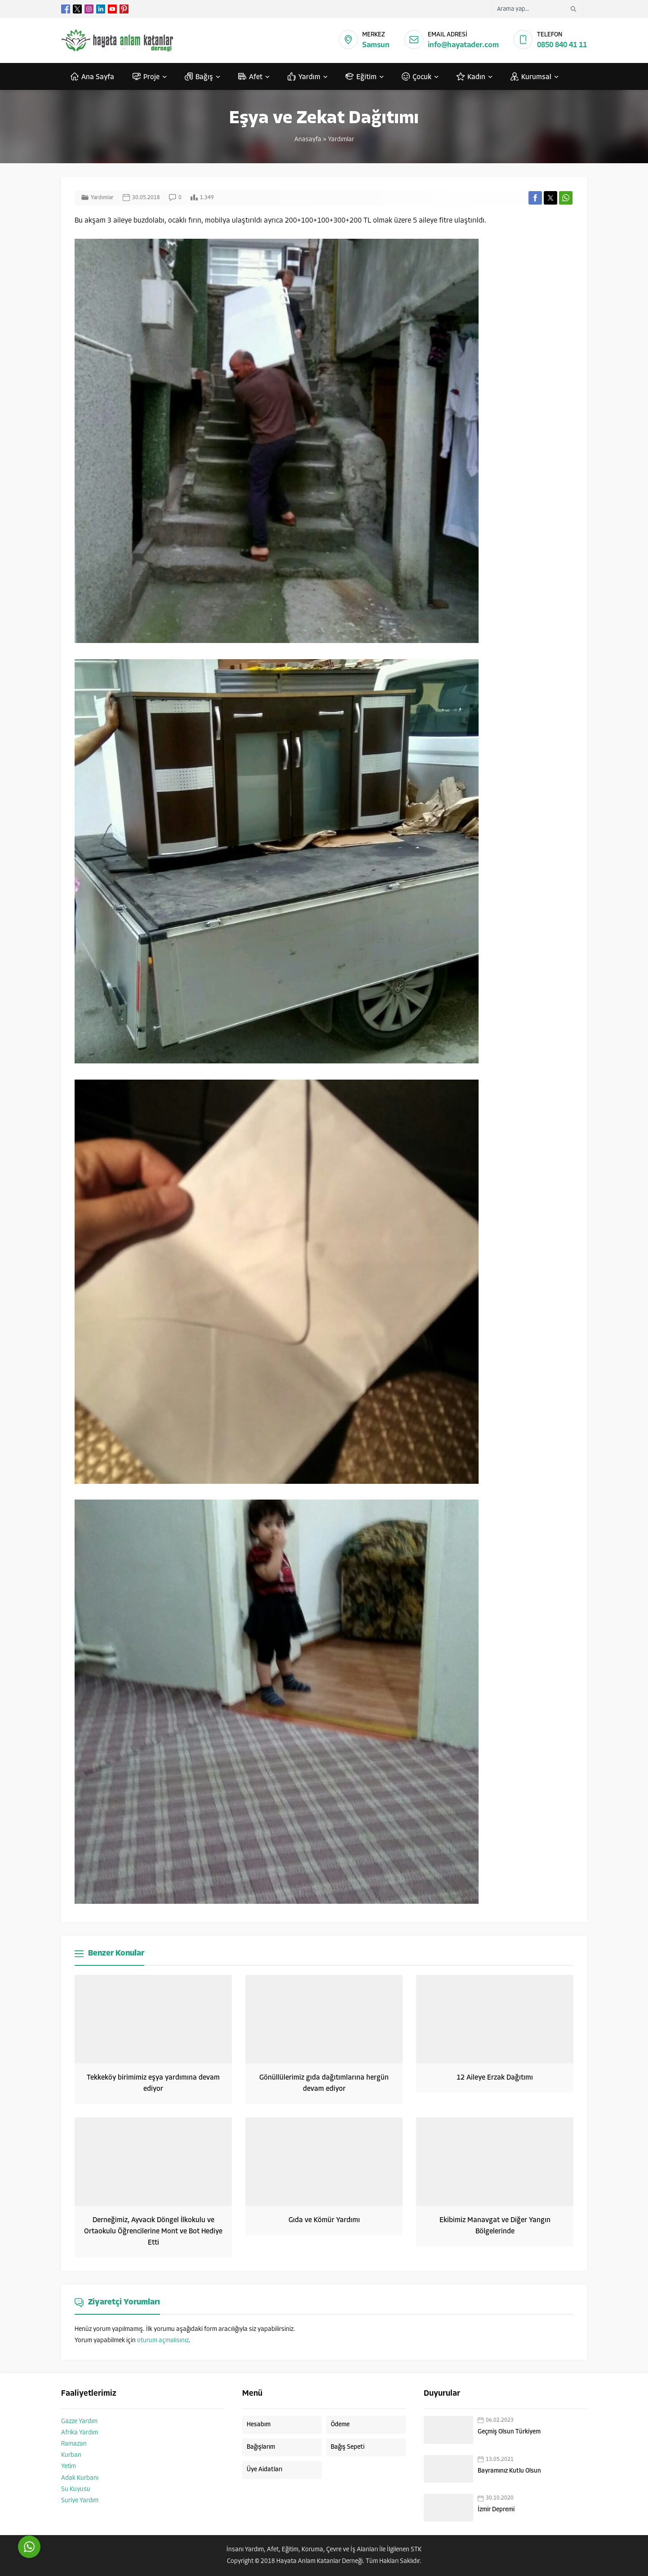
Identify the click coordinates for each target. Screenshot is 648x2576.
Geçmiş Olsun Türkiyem (509, 2432)
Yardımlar (341, 139)
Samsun (376, 45)
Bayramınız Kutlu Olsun (509, 2471)
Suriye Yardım (79, 2500)
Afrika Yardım (79, 2432)
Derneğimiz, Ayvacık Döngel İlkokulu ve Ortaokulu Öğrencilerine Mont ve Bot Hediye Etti (153, 2231)
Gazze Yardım (79, 2421)
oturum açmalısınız (163, 2340)
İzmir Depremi (496, 2509)
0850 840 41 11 (562, 45)
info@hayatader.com (463, 45)
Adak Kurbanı (79, 2478)
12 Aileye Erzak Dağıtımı (495, 2077)
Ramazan (74, 2444)
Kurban (71, 2455)
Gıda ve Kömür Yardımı (324, 2220)
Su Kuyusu (75, 2489)
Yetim (68, 2466)
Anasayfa (307, 139)
